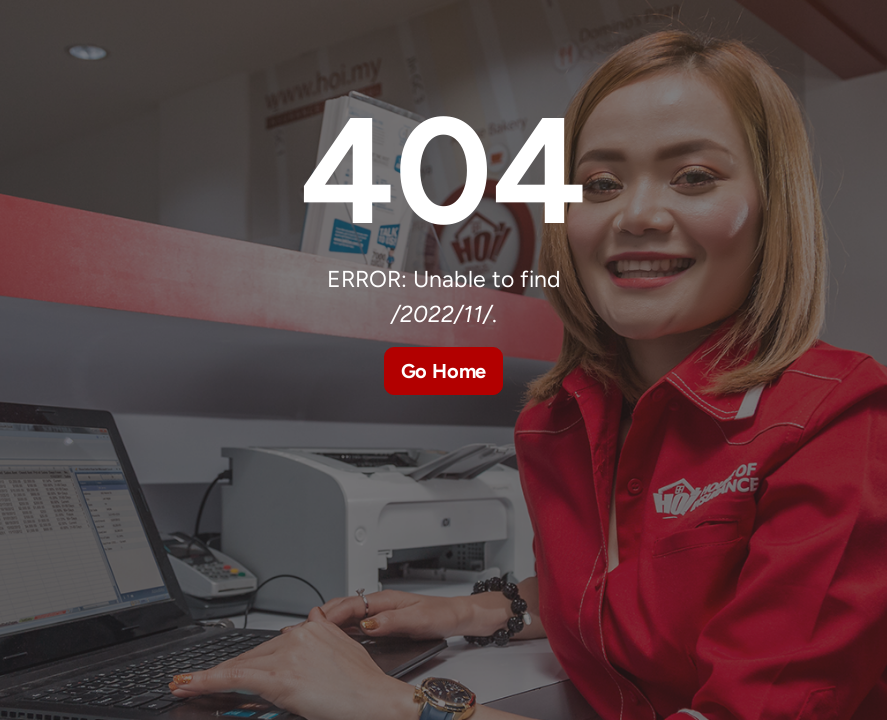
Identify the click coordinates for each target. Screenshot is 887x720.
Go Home (444, 371)
